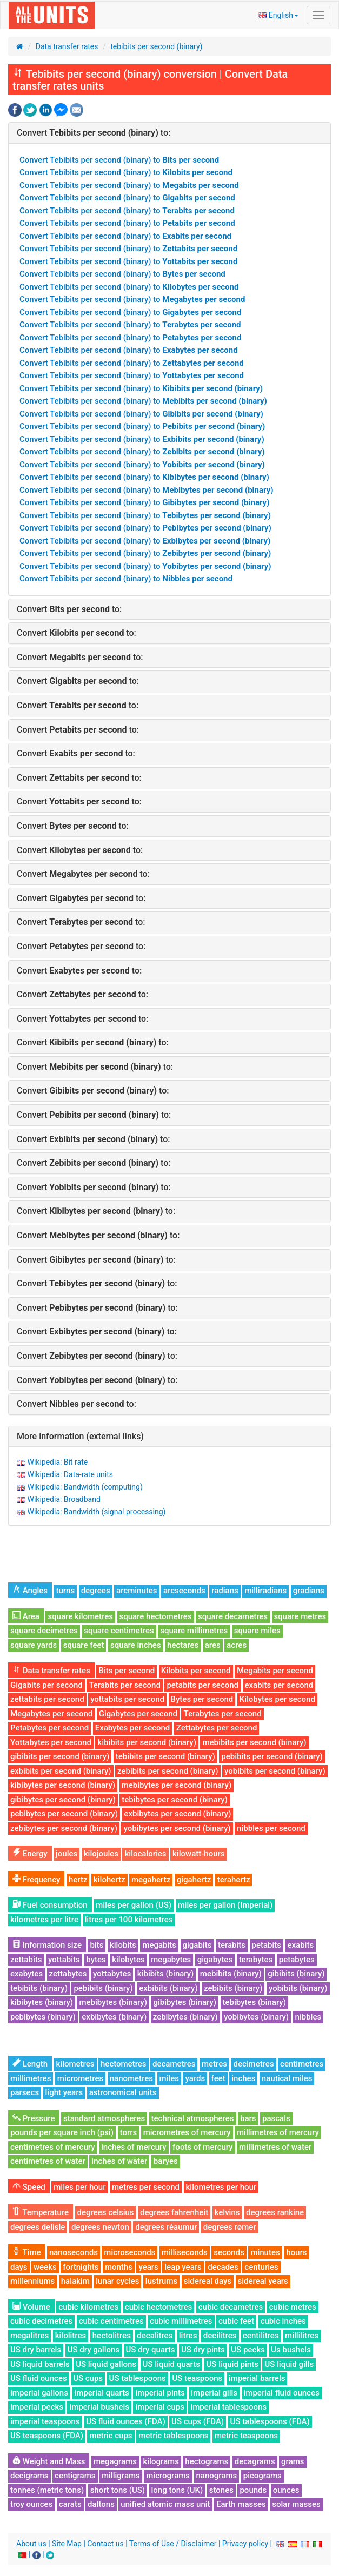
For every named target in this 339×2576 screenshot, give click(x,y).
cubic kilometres (88, 2307)
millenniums (32, 2281)
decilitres (220, 2335)
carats (70, 2504)
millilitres (301, 2335)
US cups (88, 2378)
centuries (261, 2267)
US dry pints (203, 2349)
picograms (262, 2475)
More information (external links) (80, 1436)
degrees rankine (275, 2212)
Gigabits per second (46, 1685)
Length (30, 2064)
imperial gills (214, 2393)
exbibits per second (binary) (60, 1771)
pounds (253, 2490)
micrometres (80, 2078)
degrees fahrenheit (174, 2212)
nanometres (131, 2078)
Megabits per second (275, 1670)
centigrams (75, 2475)
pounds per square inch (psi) (62, 2132)
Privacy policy (245, 2543)
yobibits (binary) (298, 1988)
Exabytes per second (132, 1728)
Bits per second (126, 1670)
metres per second (146, 2187)
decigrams (29, 2475)
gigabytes (214, 1959)
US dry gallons (93, 2349)
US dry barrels (35, 2349)
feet (218, 2078)
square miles (257, 1630)
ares (213, 1645)
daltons (101, 2504)
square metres (300, 1616)
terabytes (256, 1959)
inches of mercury (134, 2147)
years (148, 2267)
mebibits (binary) (231, 1973)
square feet (83, 1645)
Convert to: (93, 133)
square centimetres (119, 1630)
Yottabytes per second (50, 1742)
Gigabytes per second (138, 1714)
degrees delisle (37, 2227)
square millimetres (194, 1630)
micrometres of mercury (187, 2132)
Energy (30, 1854)
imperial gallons (39, 2393)
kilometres (75, 2064)
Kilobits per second (196, 1670)
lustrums (161, 2281)
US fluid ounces (38, 2378)
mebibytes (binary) (113, 2002)
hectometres (124, 2064)
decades (223, 2267)
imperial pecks (36, 2407)
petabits (267, 1945)
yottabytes (112, 1973)
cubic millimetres (181, 2321)
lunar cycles (117, 2281)
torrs (128, 2132)
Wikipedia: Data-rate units (69, 1474)
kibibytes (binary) (41, 2002)
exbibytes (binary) (114, 2017)
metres (214, 2064)
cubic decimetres (41, 2321)
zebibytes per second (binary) (63, 1828)
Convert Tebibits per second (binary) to (119, 160)
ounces (286, 2490)
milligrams (121, 2475)
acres (237, 1645)
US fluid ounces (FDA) (125, 2421)
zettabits (26, 1959)
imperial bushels (99, 2407)
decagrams (255, 2461)
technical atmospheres (192, 2118)
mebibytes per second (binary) (177, 1785)
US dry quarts (150, 2349)
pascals (276, 2118)
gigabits (197, 1945)
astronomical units (123, 2092)
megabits (159, 1945)
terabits (231, 1945)
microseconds (129, 2252)
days (19, 2267)
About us (31, 2543)
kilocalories (145, 1854)
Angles (30, 1590)
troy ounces (31, 2504)
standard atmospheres (104, 2118)
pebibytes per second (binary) (64, 1814)
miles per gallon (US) (133, 1905)
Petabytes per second (49, 1728)
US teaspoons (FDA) (46, 2435)
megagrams (115, 2461)
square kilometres (80, 1616)
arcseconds (184, 1590)
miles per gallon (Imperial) (225, 1905)
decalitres (154, 2335)
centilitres (261, 2335)
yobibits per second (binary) (274, 1771)
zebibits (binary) (233, 1988)
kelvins (227, 2212)
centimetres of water (47, 2161)
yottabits (64, 1959)
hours (296, 2252)
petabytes (297, 1959)
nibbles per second (271, 1828)
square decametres (233, 1616)
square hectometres (155, 1616)
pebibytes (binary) (43, 2017)
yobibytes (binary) (256, 2017)
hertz (78, 1879)
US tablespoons (137, 2378)
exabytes (26, 1973)
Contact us (105, 2543)
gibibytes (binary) (184, 2002)
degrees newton (100, 2227)
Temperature (40, 2212)
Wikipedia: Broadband (63, 1499)
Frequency (36, 1879)
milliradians (265, 1590)
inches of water (119, 2161)
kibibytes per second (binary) (62, 1785)
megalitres (29, 2335)
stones (221, 2490)
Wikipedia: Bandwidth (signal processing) (96, 1511)
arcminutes (136, 1590)
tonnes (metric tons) (47, 2490)
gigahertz (194, 1879)
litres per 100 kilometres (129, 1919)
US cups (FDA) (197, 2421)
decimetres (253, 2064)
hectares (182, 1645)
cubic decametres (230, 2307)
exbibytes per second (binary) (177, 1814)
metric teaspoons (246, 2435)
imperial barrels (257, 2378)
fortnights (80, 2267)
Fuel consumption (50, 1905)
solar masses (296, 2504)
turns (65, 1590)
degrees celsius (105, 2212)
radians (224, 1590)
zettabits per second (47, 1699)
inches (243, 2078)
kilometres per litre (44, 1919)
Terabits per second (125, 1685)
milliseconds (185, 2252)
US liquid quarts (171, 2364)
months (118, 2267)
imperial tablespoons (228, 2407)
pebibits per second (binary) (271, 1756)
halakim (75, 2281)
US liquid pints (232, 2364)
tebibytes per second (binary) (174, 1799)
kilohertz (109, 1879)
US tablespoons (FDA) (270, 2421)
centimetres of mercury (52, 2147)
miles (169, 2078)
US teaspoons (197, 2378)
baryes (166, 2161)
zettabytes (68, 1973)
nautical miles (287, 2078)
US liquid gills (289, 2364)
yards (195, 2078)
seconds (229, 2252)
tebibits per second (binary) (156, 46)
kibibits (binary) (165, 1973)
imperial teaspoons (44, 2421)
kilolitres (71, 2335)
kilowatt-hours (198, 1854)
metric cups (110, 2435)
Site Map (67, 2543)
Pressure (33, 2118)
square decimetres (44, 1630)
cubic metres (292, 2307)
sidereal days (207, 2281)
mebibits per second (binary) (254, 1742)
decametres (173, 2064)
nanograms (216, 2475)
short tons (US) (117, 2490)
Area (25, 1616)
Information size (47, 1945)
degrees (95, 1590)
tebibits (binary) (39, 1988)
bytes (95, 1959)
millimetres (30, 2078)
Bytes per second (202, 1699)
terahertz (233, 1879)
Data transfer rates (67, 46)
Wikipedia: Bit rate (57, 1462)
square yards (33, 1645)
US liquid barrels (40, 2364)
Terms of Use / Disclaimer (173, 2543)
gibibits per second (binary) (59, 1756)
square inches (135, 1645)
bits (96, 1945)
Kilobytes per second (277, 1699)
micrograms (168, 2475)
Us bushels (291, 2349)
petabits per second (202, 1685)
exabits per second (279, 1685)
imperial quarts (101, 2393)
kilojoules (101, 1854)
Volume (31, 2307)
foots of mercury (202, 2147)
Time (26, 2252)
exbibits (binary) (168, 1988)
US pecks (247, 2349)
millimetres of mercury (278, 2132)
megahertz (150, 1879)
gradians (308, 1590)
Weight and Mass (48, 2461)
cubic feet (236, 2321)
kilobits (123, 1945)
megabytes (171, 1959)
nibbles (308, 2017)
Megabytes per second (51, 1714)
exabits (301, 1945)
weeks (45, 2267)
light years (64, 2092)
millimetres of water (275, 2147)
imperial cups (159, 2407)
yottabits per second (127, 1699)
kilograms (160, 2461)
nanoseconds (73, 2252)
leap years (183, 2267)
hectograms (206, 2461)
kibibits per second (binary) (146, 1742)
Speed (28, 2187)
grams (292, 2461)
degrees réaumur (166, 2227)
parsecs (24, 2092)
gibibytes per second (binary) (63, 1799)
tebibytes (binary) (254, 2002)
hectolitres (111, 2335)
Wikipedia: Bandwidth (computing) (84, 1486)
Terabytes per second (222, 1714)
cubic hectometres (158, 2307)
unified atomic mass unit (165, 2504)
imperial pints (159, 2393)
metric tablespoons (173, 2435)
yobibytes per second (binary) (176, 1828)
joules (66, 1854)
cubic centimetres (111, 2321)
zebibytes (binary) (185, 2017)
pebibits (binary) (103, 1988)
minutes (265, 2252)
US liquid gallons (106, 2364)
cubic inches (283, 2321)
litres (188, 2335)
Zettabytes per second (216, 1728)
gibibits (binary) (296, 1973)
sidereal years (263, 2281)
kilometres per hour (221, 2187)
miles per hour (79, 2187)
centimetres (301, 2064)
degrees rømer (229, 2227)
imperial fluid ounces (282, 2393)
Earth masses (241, 2504)
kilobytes (128, 1959)
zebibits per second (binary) (167, 1771)
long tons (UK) (177, 2490)
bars (248, 2118)
